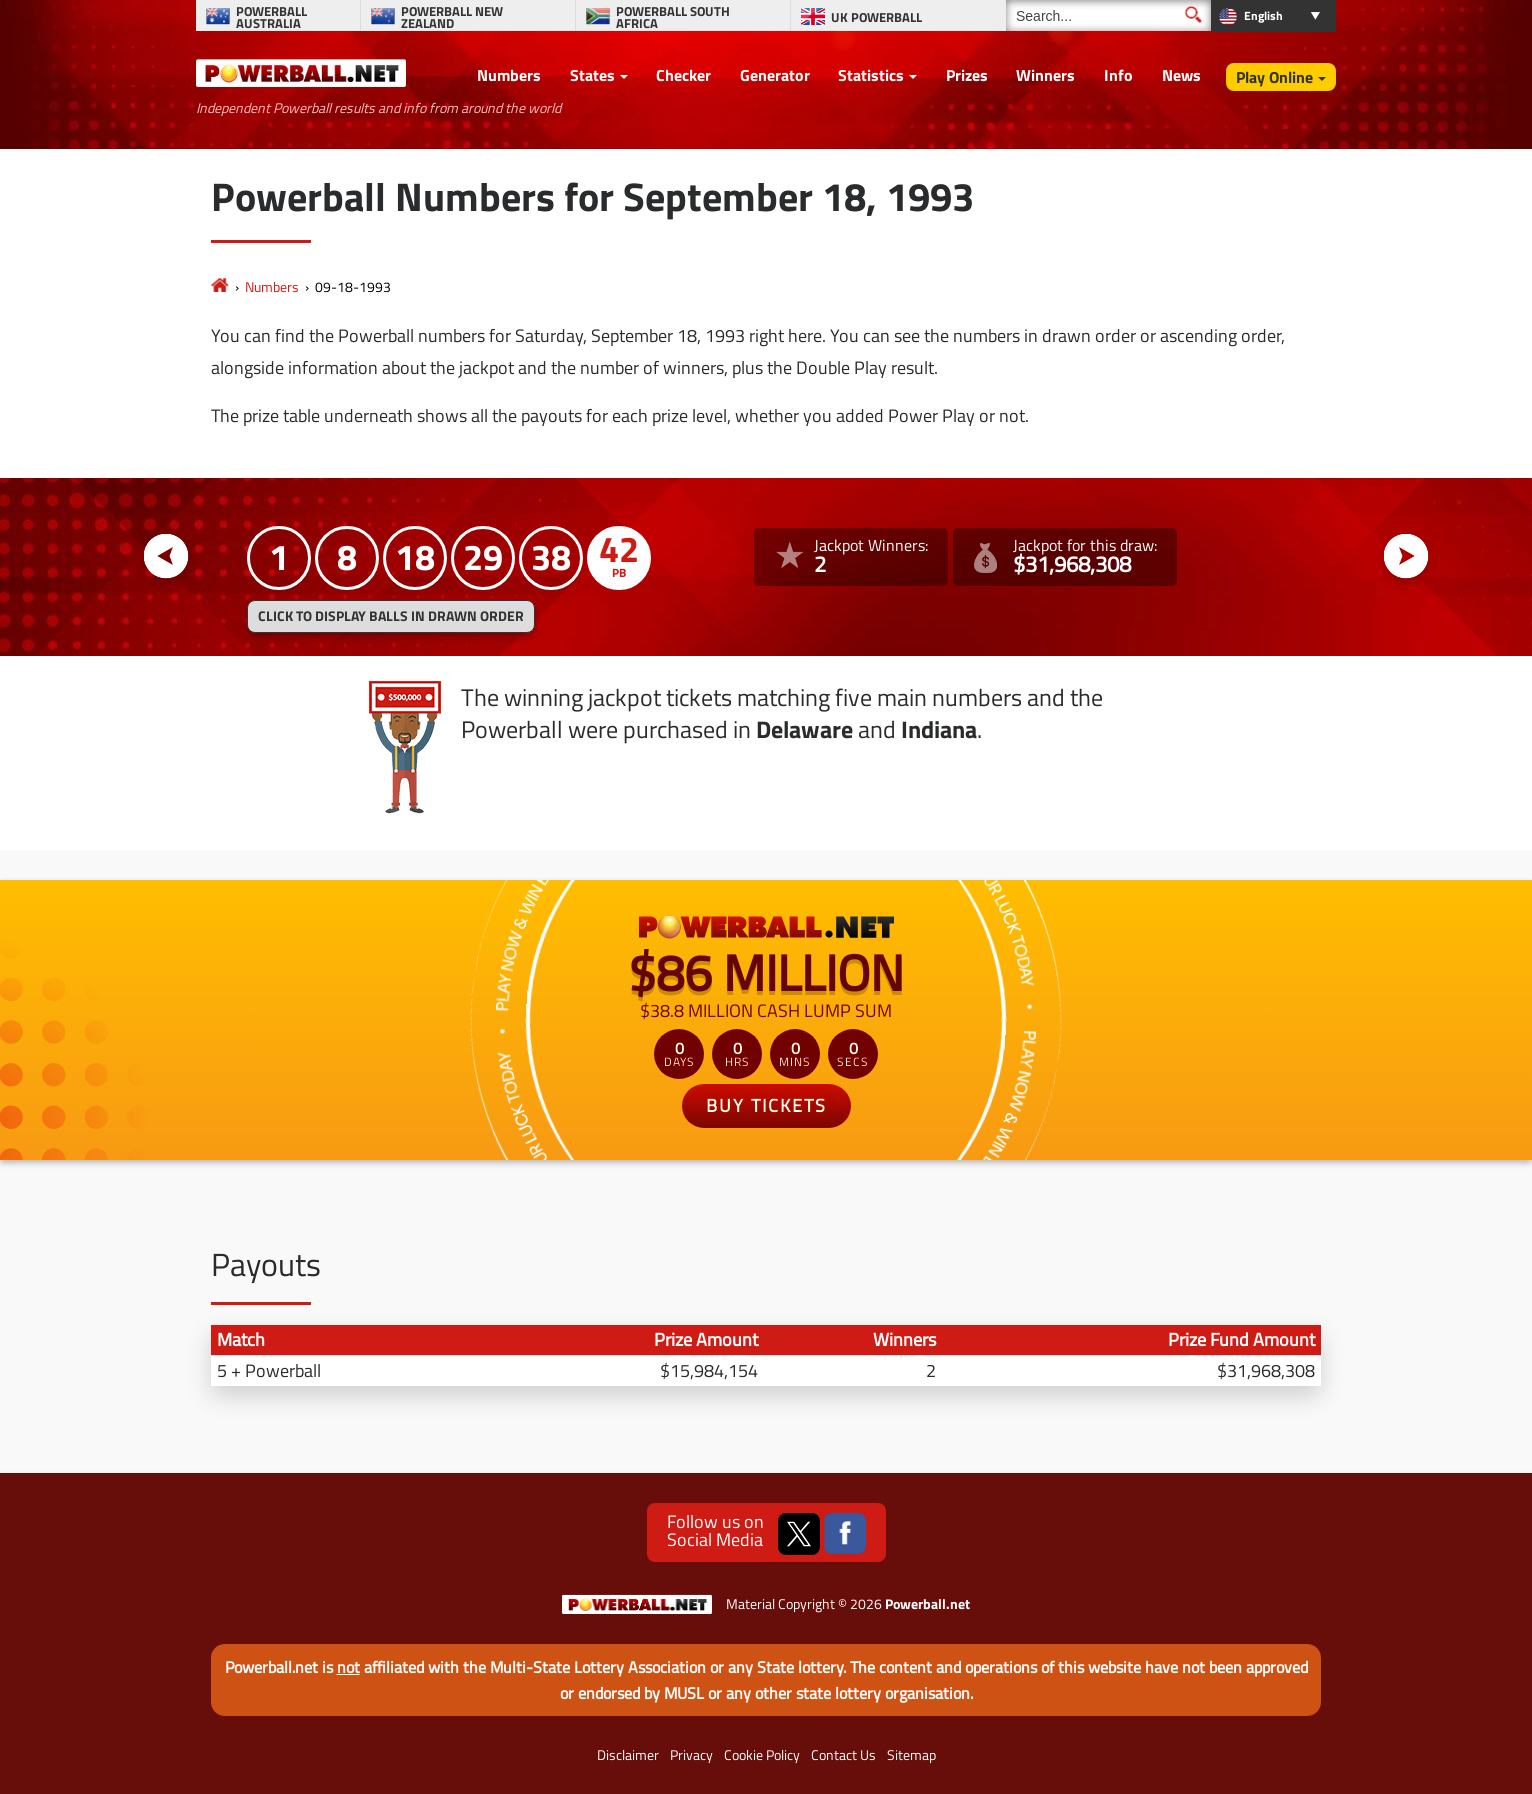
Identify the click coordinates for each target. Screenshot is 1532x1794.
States (592, 75)
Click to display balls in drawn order (391, 616)
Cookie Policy (762, 1755)
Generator (775, 75)
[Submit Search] (1193, 14)
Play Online (1274, 77)
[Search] (1108, 15)
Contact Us (843, 1755)
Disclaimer (628, 1755)
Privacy (691, 1755)
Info (1118, 75)
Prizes (967, 75)
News (1181, 75)
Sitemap (911, 1755)
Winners (1045, 75)
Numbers (509, 75)
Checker (683, 75)
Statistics (871, 75)
